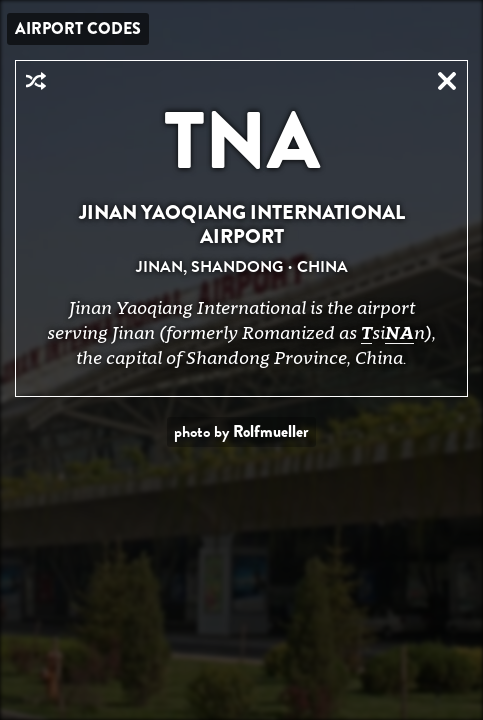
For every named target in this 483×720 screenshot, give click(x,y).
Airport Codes (78, 28)
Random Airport (36, 81)
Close (447, 81)
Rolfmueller (271, 431)
